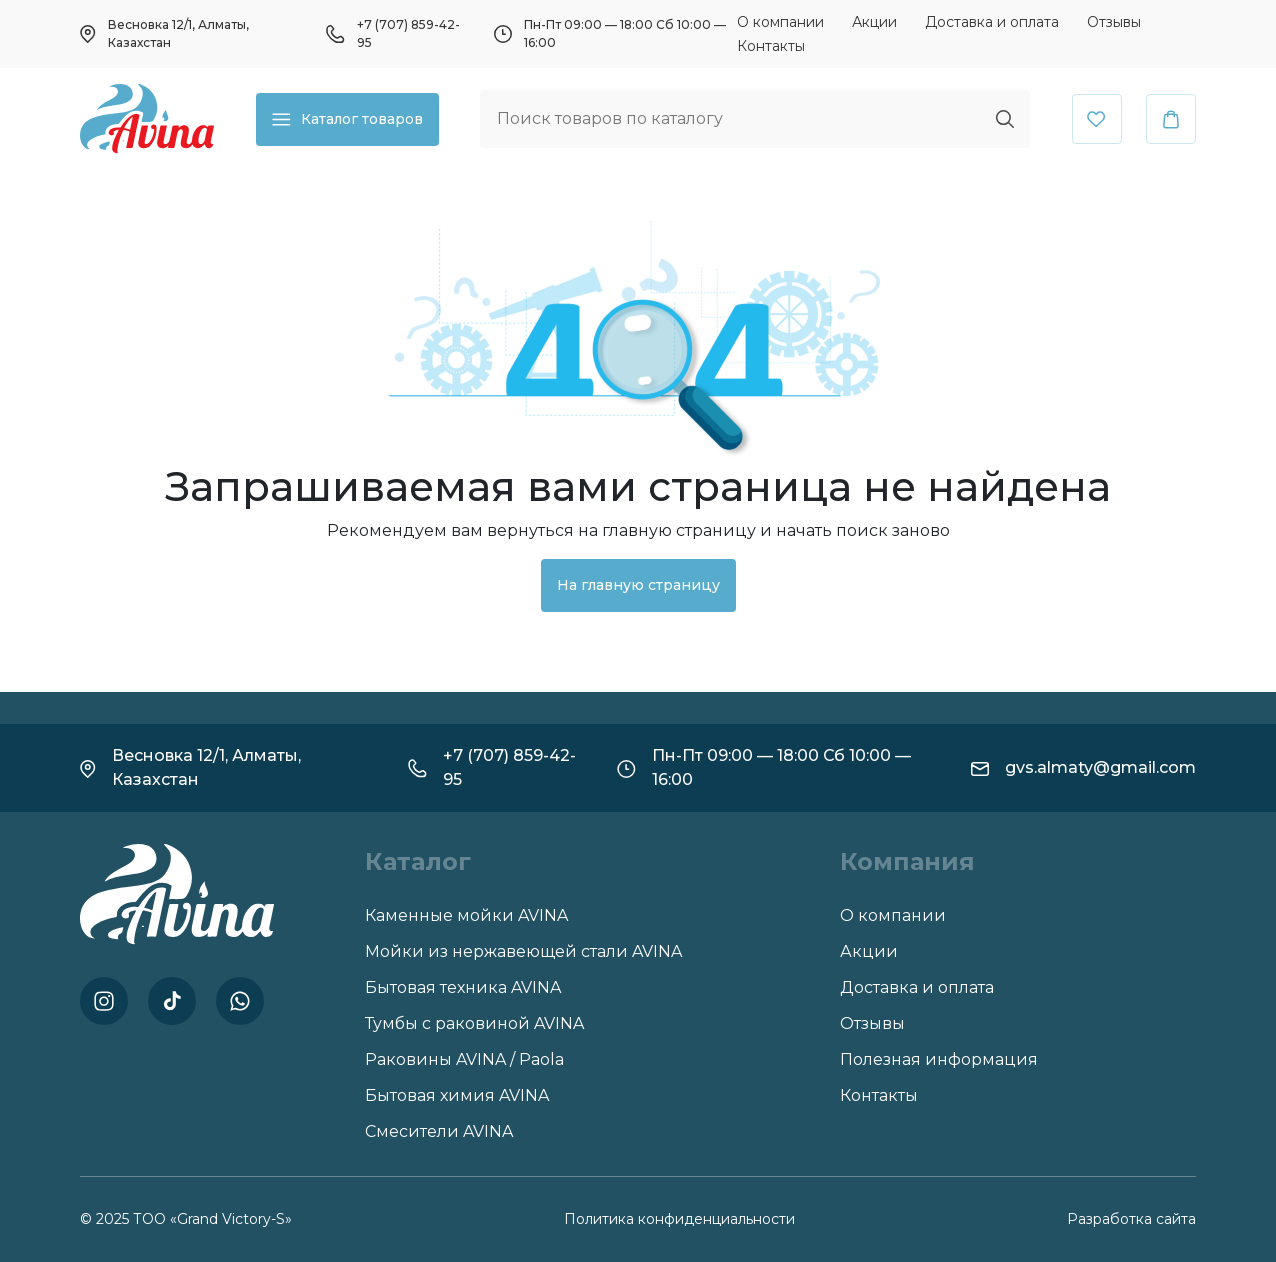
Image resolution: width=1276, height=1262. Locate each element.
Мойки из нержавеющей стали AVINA (523, 951)
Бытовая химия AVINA (457, 1095)
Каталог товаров (347, 119)
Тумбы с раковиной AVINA (474, 1023)
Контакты (771, 46)
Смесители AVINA (439, 1131)
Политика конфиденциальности (679, 1219)
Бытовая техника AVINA (463, 987)
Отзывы (1114, 22)
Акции (874, 22)
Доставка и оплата (992, 22)
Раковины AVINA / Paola (464, 1059)
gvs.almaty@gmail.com (1100, 767)
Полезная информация (939, 1059)
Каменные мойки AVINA (466, 915)
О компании (780, 22)
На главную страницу (638, 585)
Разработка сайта (1131, 1219)
